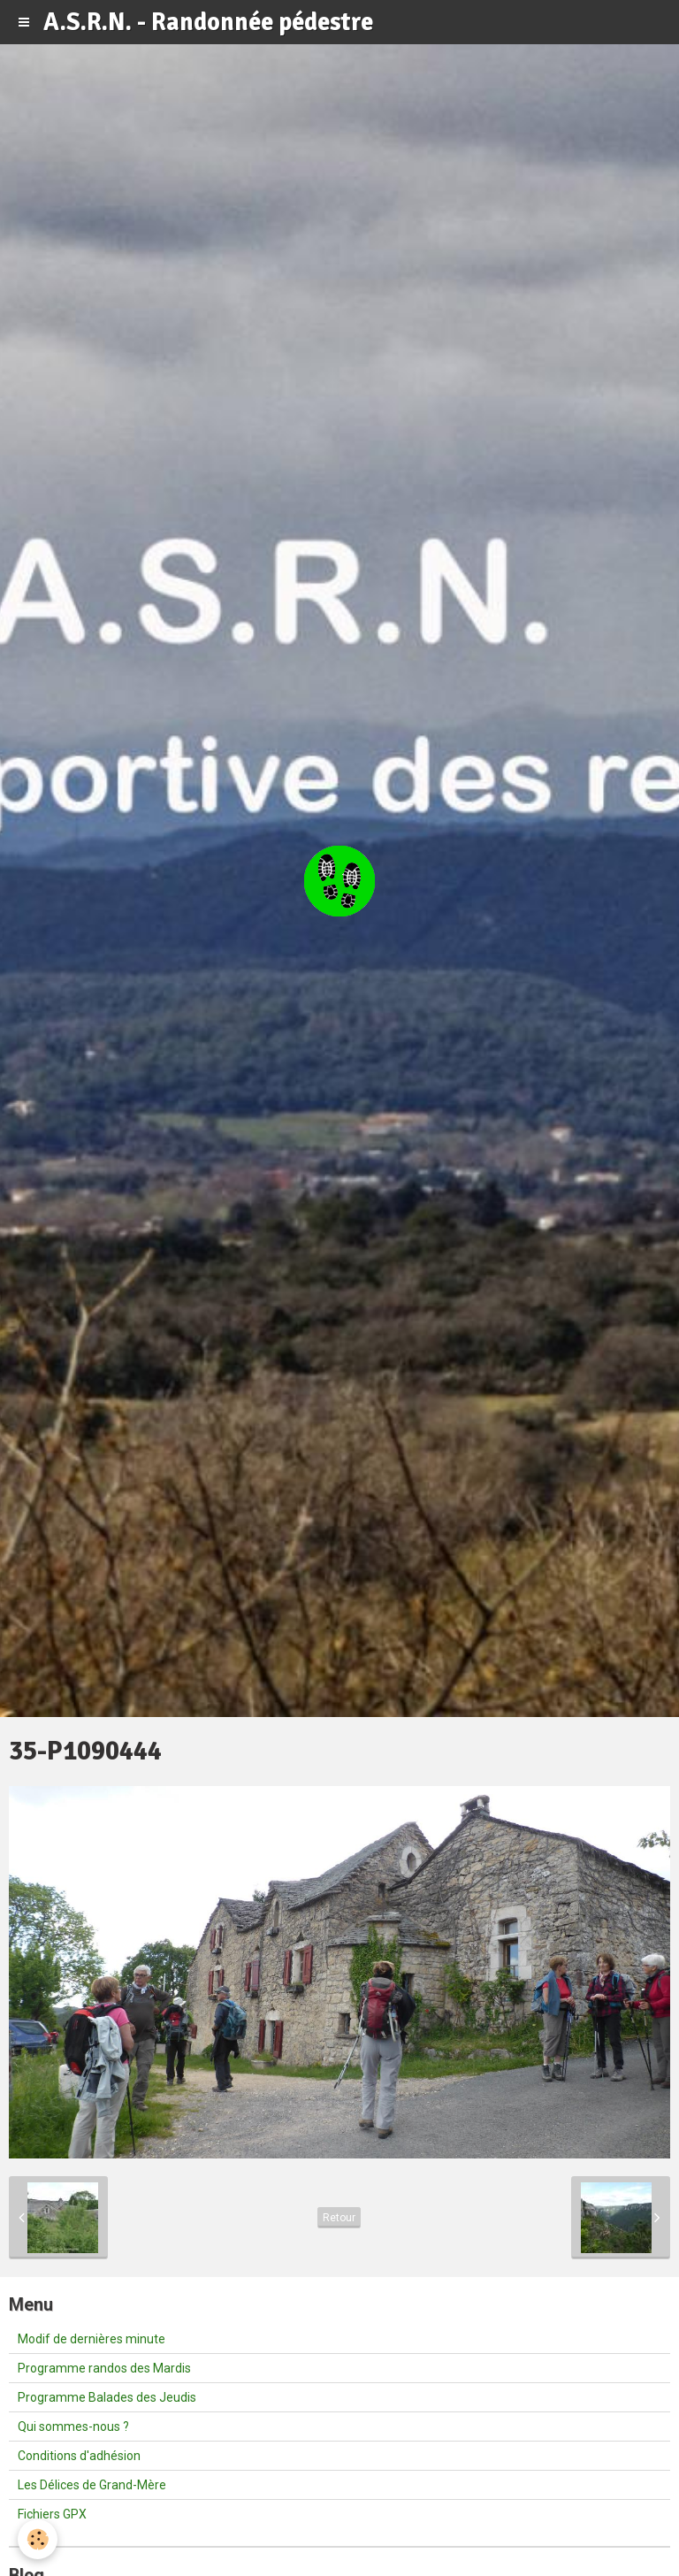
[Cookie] (37, 2539)
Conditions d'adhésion (79, 2456)
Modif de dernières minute (91, 2339)
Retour (339, 2218)
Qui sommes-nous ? (73, 2426)
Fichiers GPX (52, 2514)
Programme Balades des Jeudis (107, 2397)
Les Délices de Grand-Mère (92, 2485)
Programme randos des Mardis (104, 2368)
